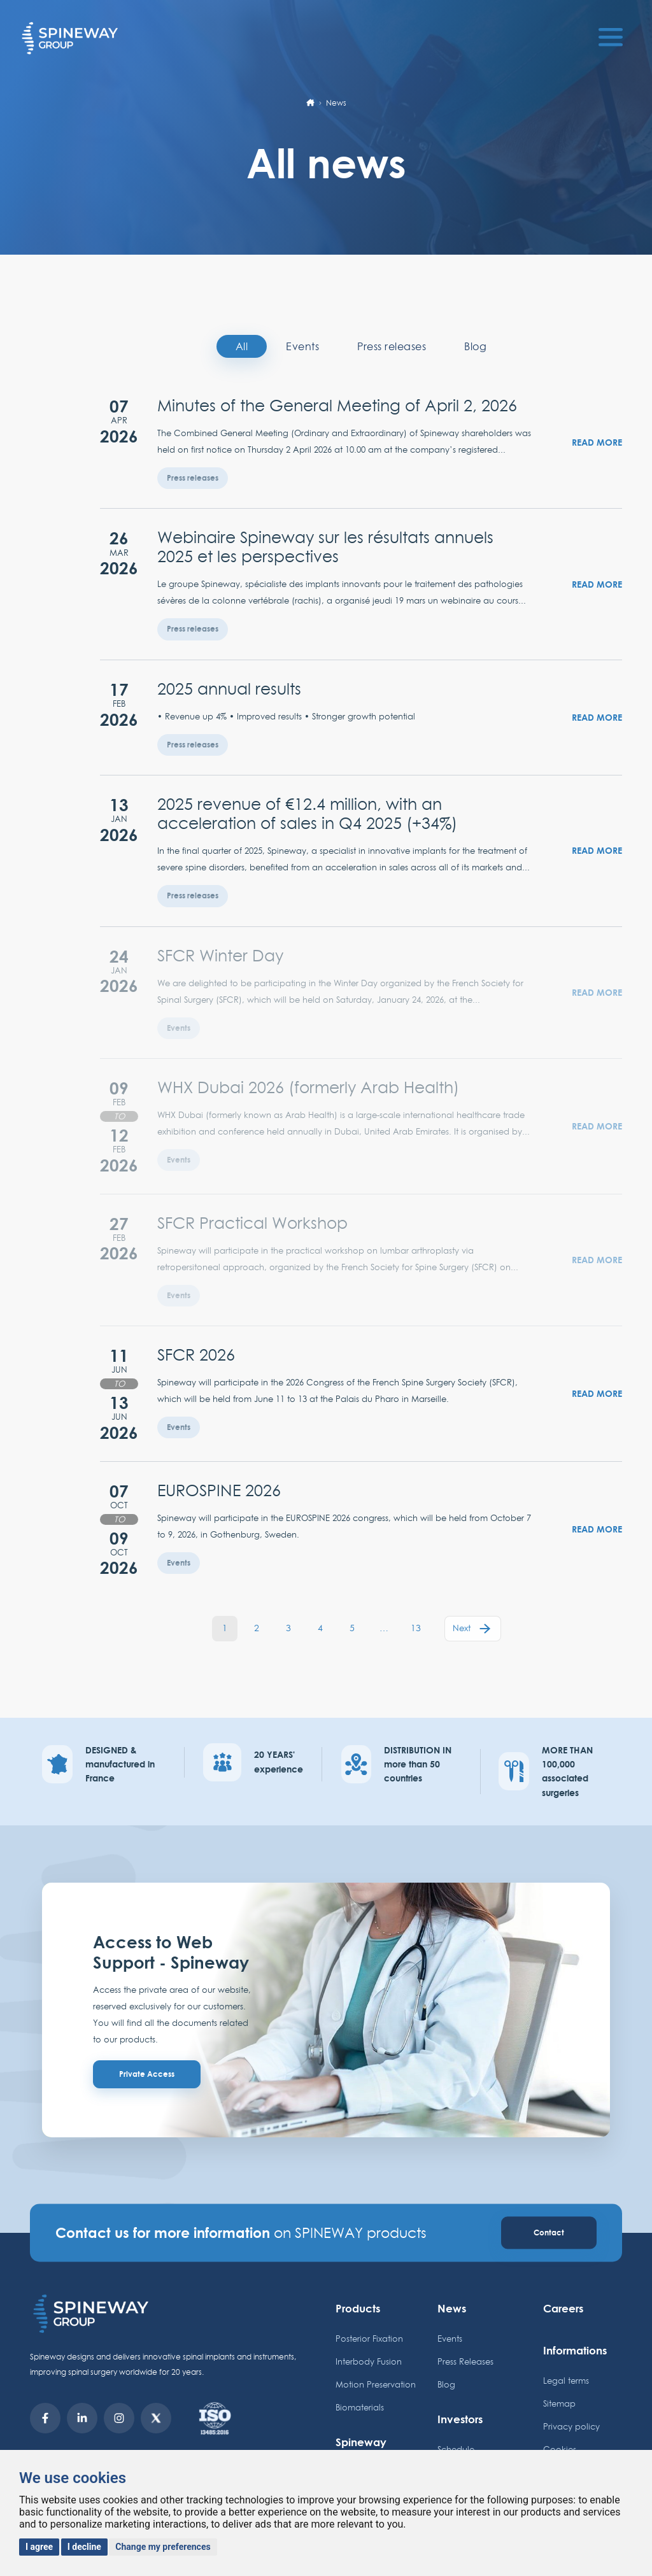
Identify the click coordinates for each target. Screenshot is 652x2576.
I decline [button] (84, 2547)
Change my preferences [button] (162, 2547)
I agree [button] (39, 2547)
